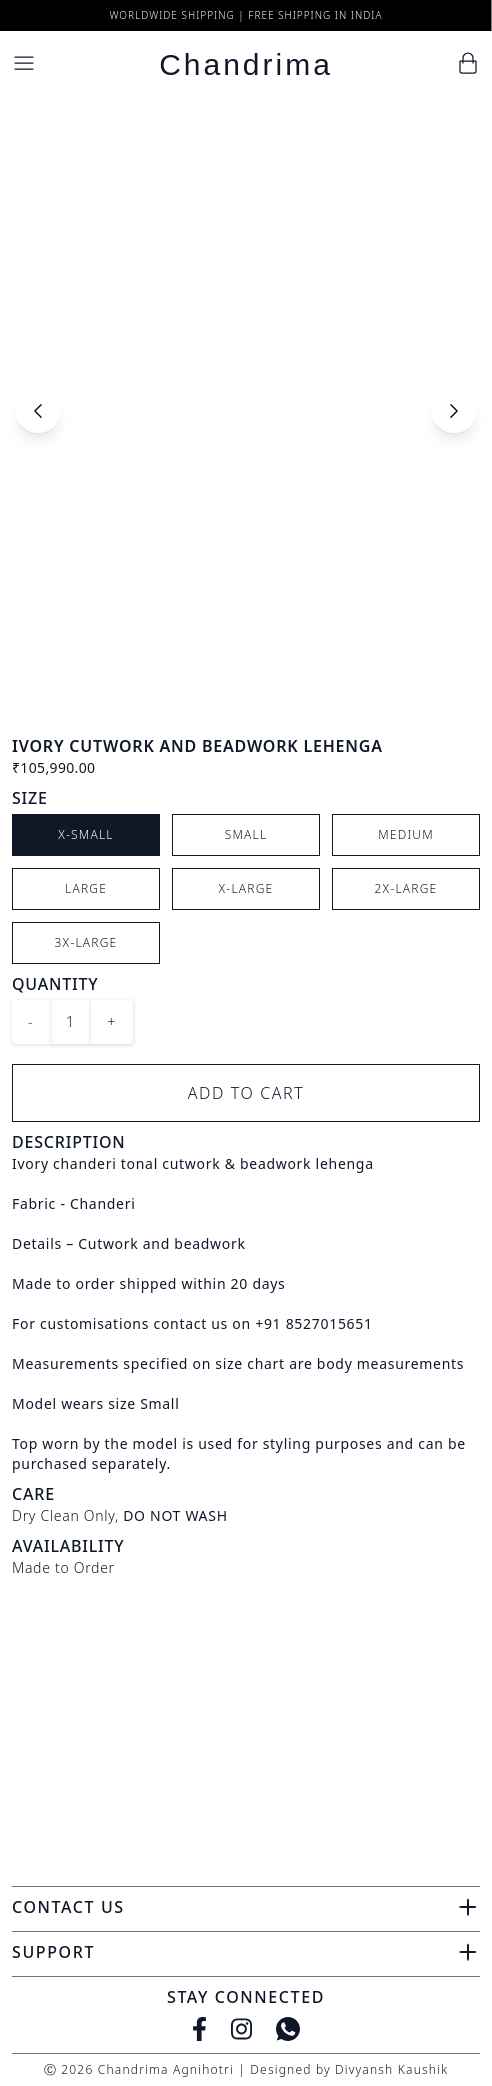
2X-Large (406, 888)
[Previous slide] (38, 411)
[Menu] (24, 63)
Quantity (55, 984)
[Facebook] (199, 2029)
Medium (406, 834)
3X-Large (86, 942)
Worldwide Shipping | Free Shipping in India (245, 15)
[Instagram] (241, 2029)
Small (246, 834)
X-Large (246, 888)
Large (86, 888)
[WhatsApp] (288, 2029)
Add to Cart (246, 1093)
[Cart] (468, 63)
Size (30, 798)
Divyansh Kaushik (391, 2069)
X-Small (86, 834)
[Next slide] (454, 411)
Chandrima (246, 64)
